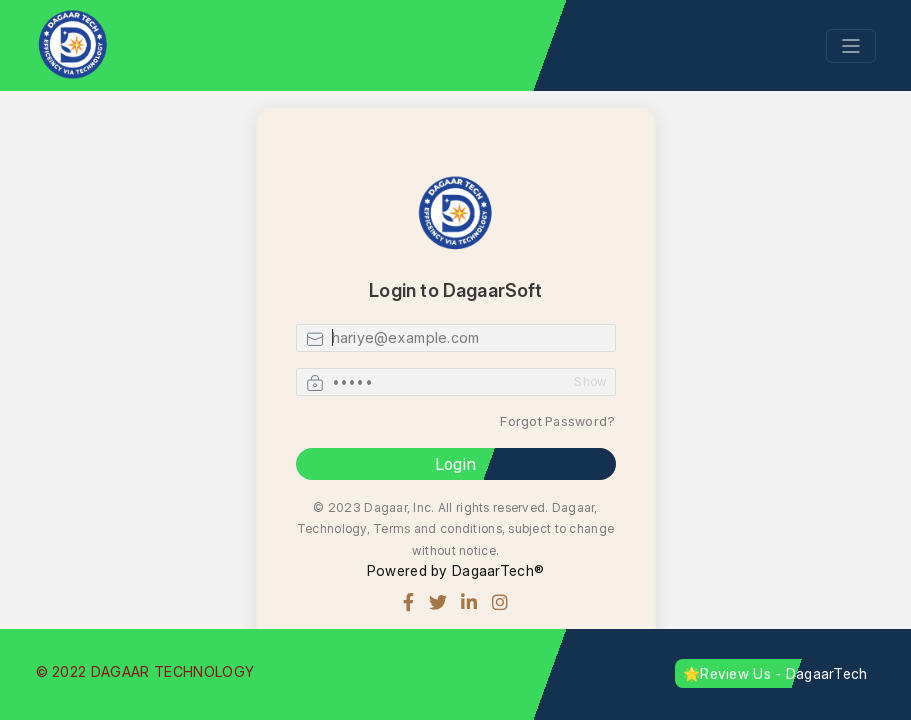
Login (456, 464)
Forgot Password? (557, 421)
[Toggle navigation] (851, 46)
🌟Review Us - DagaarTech (775, 673)
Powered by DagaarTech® (455, 570)
